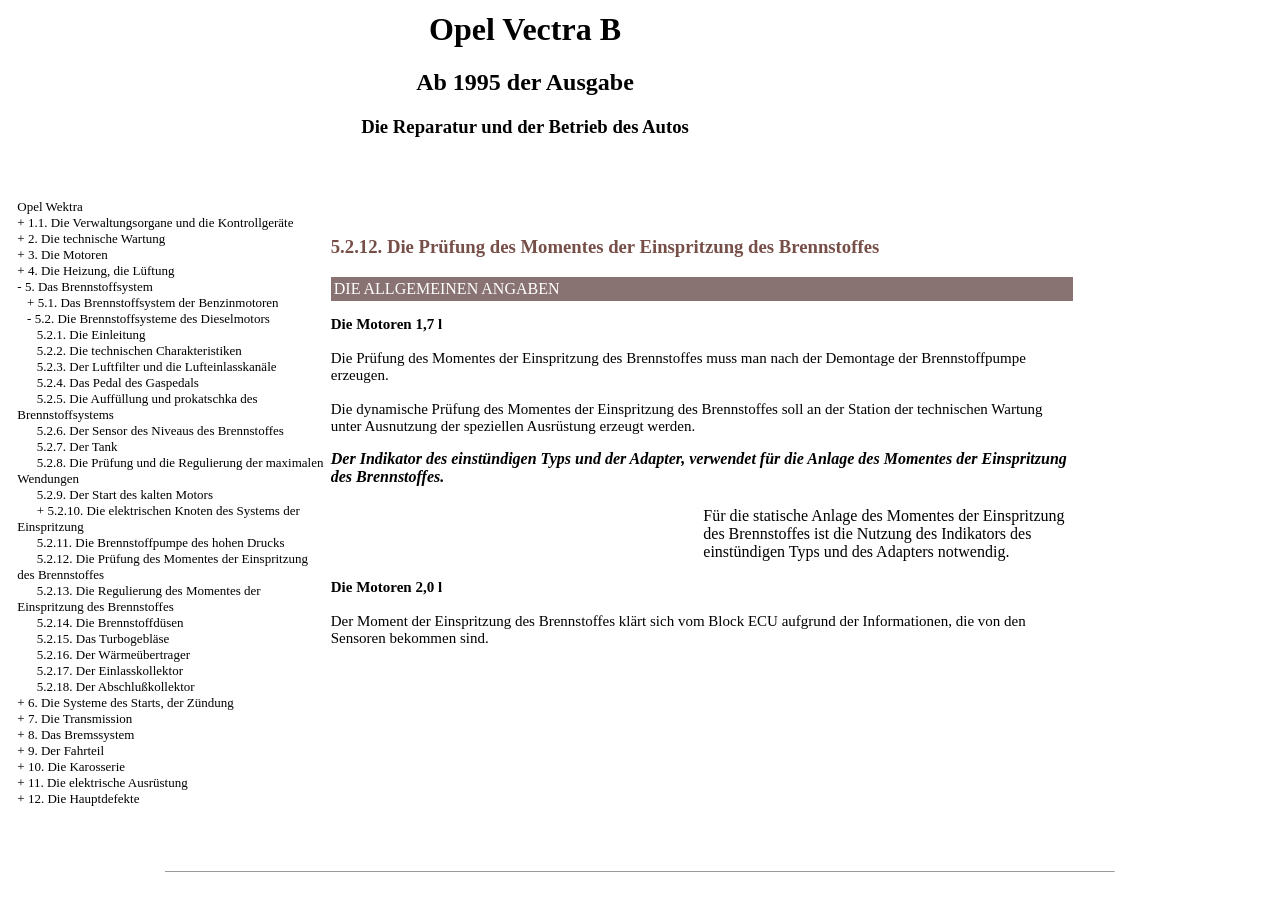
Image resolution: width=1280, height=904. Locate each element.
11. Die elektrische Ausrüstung (108, 782)
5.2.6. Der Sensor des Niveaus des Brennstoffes (160, 430)
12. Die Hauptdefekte (84, 798)
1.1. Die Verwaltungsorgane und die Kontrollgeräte (161, 222)
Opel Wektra (50, 206)
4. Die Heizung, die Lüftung (101, 270)
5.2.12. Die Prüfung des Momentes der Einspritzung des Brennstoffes (605, 246)
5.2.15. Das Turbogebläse (103, 638)
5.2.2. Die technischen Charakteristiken (139, 350)
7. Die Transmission (80, 718)
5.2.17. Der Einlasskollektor (110, 670)
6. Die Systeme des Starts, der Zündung (131, 702)
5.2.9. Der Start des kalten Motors (125, 494)
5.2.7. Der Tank (77, 446)
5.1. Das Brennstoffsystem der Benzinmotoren (158, 302)
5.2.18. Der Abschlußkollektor (116, 686)
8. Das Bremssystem (81, 734)
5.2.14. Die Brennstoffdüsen (110, 622)
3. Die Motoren (68, 254)
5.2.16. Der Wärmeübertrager (113, 654)
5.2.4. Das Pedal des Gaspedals (118, 382)
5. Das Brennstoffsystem (89, 286)
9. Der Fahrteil (66, 750)
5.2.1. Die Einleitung (91, 334)
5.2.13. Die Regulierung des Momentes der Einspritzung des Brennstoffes (138, 598)
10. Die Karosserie (76, 766)
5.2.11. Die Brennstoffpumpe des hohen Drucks (161, 542)
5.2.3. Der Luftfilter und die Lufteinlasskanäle (157, 366)
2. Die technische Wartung (96, 238)
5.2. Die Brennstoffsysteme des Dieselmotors (152, 318)
